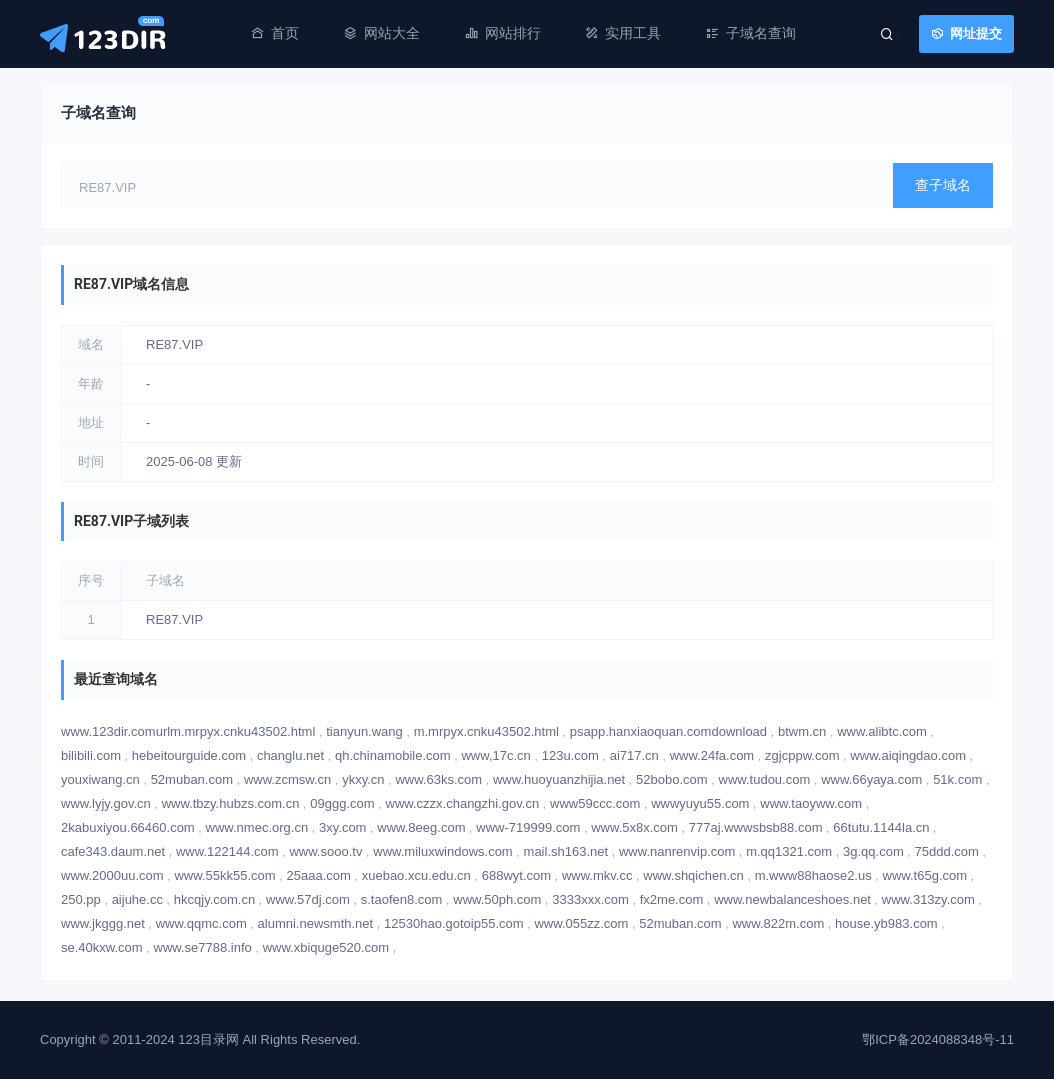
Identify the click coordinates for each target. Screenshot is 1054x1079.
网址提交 (976, 33)
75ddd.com (947, 851)
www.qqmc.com (201, 923)
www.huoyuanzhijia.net (559, 779)
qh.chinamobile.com (393, 755)
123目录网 (208, 1039)
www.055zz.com (581, 923)
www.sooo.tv (325, 851)
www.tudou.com (765, 779)
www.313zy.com (928, 899)
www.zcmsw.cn (287, 779)
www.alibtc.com (882, 731)
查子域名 (943, 185)
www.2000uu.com (112, 875)
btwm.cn (802, 731)
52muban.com (192, 779)
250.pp (81, 899)
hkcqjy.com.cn (214, 899)
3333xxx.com (590, 899)
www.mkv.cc (597, 875)
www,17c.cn (495, 755)
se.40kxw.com (102, 947)
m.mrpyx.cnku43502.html (486, 731)
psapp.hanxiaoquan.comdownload (668, 731)
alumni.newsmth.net (316, 923)
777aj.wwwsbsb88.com (756, 827)
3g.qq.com (873, 851)
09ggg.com (342, 803)
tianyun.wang (364, 731)
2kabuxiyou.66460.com (128, 827)
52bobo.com (672, 779)
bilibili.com (91, 755)
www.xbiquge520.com (326, 947)
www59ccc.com (595, 803)
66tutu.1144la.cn (881, 827)
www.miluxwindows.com (442, 851)
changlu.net (290, 755)
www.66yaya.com (871, 779)
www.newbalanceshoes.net (792, 899)
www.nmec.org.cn (257, 827)
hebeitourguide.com (189, 755)
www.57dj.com (308, 899)
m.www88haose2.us (813, 875)
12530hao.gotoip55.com (454, 923)
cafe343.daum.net (113, 851)
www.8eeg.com (421, 827)
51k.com (957, 779)
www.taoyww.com (811, 803)
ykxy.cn (363, 779)
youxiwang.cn (100, 779)
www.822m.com (778, 923)
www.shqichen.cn (693, 875)
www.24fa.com (712, 755)
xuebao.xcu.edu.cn (416, 875)
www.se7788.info (203, 947)
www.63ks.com (438, 779)
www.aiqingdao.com (908, 755)
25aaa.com (319, 875)
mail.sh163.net (566, 851)
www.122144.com (227, 851)
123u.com (570, 755)
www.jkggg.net (103, 923)
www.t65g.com (925, 875)
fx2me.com (672, 899)
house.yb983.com (886, 923)
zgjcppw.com (802, 755)
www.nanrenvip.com (677, 851)
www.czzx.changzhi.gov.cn (463, 803)
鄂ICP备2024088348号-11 (938, 1039)
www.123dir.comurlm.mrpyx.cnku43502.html (188, 731)
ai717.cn (634, 755)
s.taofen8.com (402, 899)
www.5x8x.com (634, 827)
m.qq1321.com (789, 851)
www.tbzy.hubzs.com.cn (231, 803)
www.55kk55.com (224, 875)
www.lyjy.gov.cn (106, 803)
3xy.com (342, 827)
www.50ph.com (497, 899)
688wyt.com (516, 875)
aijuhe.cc (137, 899)
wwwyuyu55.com (700, 803)
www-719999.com (528, 827)
